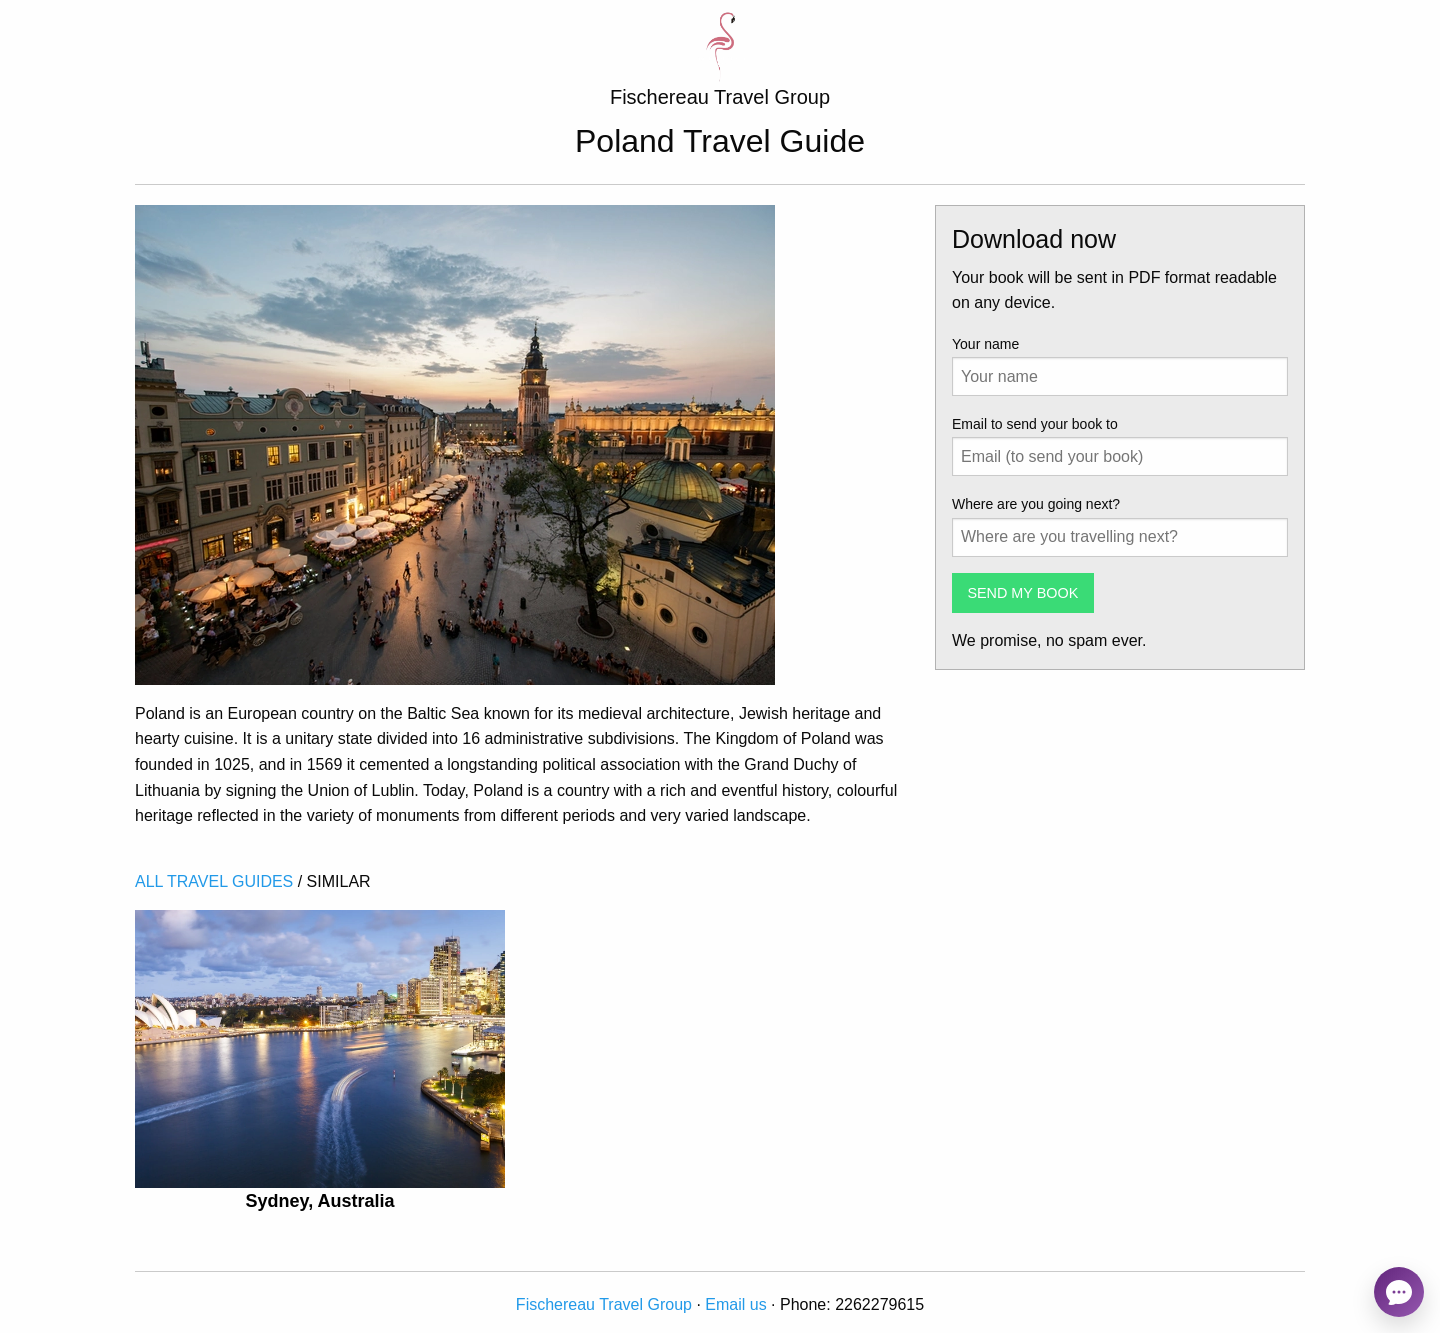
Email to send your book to (1035, 424)
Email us (735, 1304)
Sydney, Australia (319, 1201)
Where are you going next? (1036, 504)
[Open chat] (1399, 1292)
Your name (985, 344)
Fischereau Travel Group (604, 1304)
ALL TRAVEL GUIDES (214, 881)
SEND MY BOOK (1022, 593)
